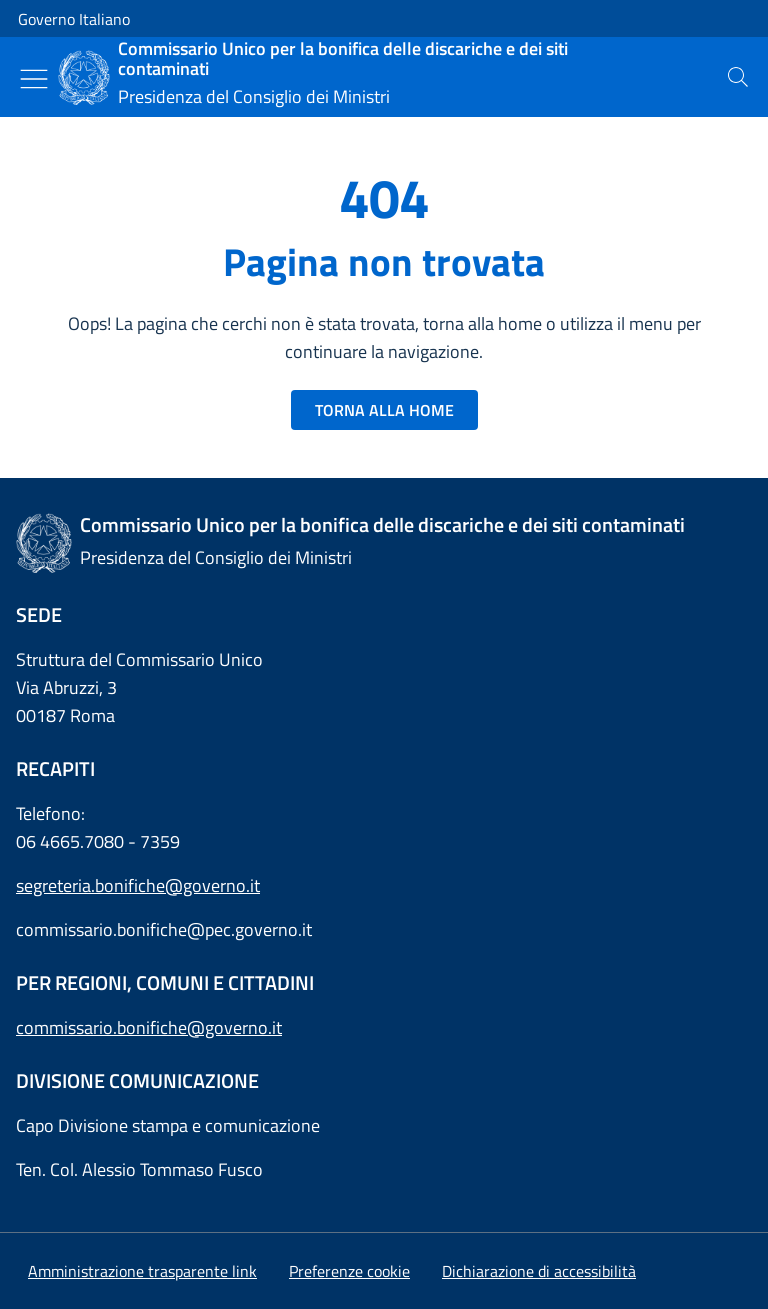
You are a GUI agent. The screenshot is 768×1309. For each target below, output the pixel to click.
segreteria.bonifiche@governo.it (138, 885)
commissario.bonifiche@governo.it (149, 1027)
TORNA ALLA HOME (384, 410)
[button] (349, 1271)
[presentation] (738, 77)
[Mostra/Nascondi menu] (34, 79)
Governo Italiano (74, 19)
